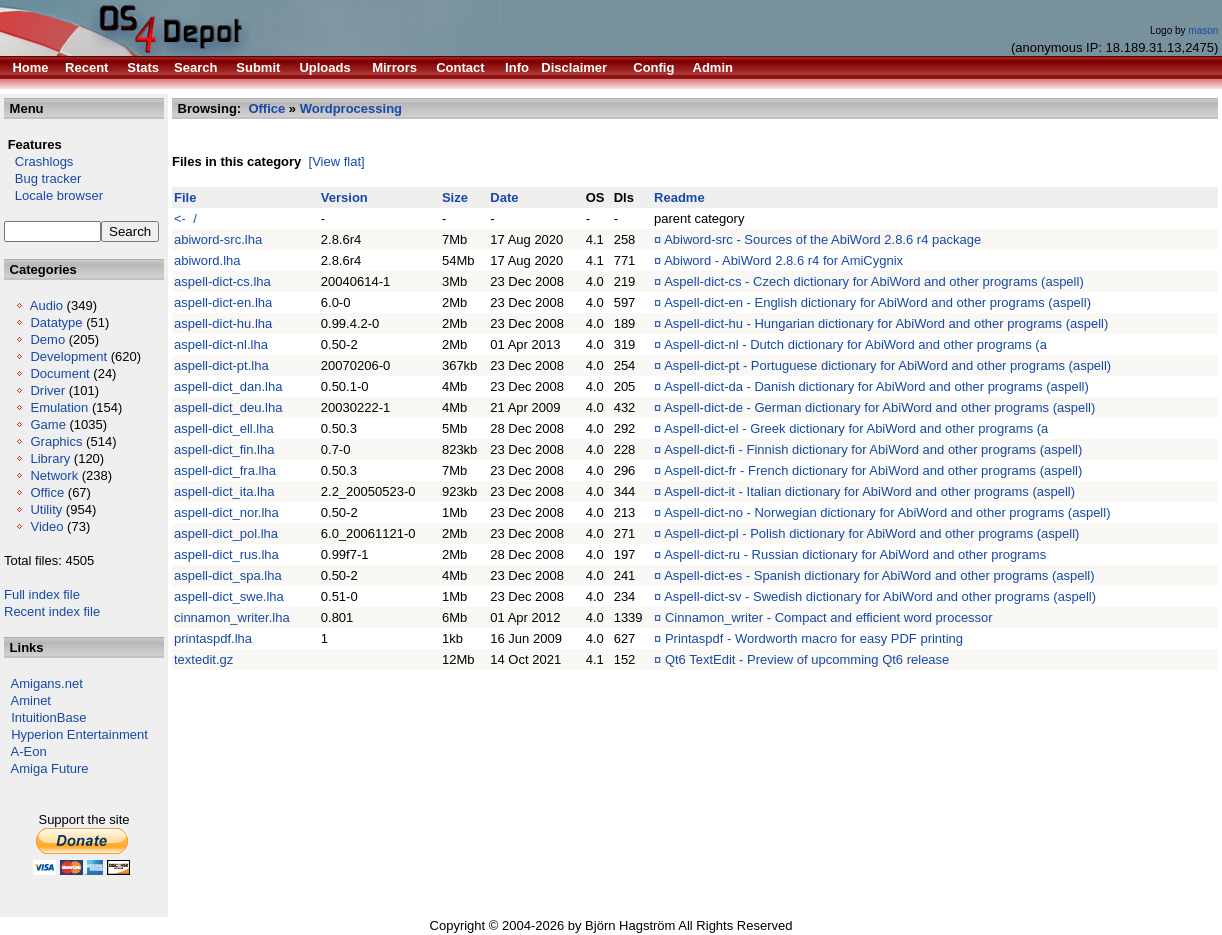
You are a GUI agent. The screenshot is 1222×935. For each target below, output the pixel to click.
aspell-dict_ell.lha (224, 428)
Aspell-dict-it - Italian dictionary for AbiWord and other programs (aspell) (869, 491)
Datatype (56, 322)
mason (1203, 30)
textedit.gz (203, 659)
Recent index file (52, 611)
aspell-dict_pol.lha (226, 533)
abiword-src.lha (218, 239)
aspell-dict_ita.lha (224, 491)
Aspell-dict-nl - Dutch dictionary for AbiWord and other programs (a (855, 344)
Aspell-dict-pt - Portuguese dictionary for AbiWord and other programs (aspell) (887, 365)
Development (68, 356)
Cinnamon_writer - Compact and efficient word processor (829, 617)
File (185, 197)
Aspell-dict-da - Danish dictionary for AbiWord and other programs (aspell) (876, 386)
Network (54, 475)
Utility (46, 509)
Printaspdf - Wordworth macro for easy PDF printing (814, 638)
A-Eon (29, 751)
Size (455, 197)
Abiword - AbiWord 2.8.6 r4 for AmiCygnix (783, 260)
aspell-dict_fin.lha (224, 449)
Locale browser (53, 195)
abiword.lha (207, 260)
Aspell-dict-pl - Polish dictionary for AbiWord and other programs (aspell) (871, 533)
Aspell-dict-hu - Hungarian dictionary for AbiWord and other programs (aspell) (886, 323)
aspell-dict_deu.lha (228, 407)
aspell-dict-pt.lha (221, 365)
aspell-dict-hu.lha (223, 323)
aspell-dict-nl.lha (221, 344)
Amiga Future (50, 768)
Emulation (59, 407)
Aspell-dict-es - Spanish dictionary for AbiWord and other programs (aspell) (879, 575)
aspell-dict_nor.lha (226, 512)
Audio (46, 305)
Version (344, 197)
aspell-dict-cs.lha (222, 281)
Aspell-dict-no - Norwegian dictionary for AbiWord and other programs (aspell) (887, 512)
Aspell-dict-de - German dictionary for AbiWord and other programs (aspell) (879, 407)
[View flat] (337, 161)
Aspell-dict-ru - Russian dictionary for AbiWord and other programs (855, 554)
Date (504, 197)
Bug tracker (42, 178)
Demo (47, 339)
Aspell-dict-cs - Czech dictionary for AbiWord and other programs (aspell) (874, 281)
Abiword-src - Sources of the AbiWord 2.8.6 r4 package (822, 239)
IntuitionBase (48, 717)
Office (47, 492)
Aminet (31, 700)
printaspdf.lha (213, 638)
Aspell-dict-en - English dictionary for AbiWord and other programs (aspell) (877, 302)
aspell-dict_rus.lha (226, 554)
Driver (47, 390)
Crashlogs (38, 161)
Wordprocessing (351, 108)
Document (59, 373)
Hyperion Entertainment (79, 734)
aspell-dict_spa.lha (228, 575)
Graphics (56, 441)
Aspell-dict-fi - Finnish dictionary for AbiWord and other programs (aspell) (873, 449)
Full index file (42, 594)
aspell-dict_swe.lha (229, 596)
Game (47, 424)
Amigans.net (47, 683)
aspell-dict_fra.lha (225, 470)
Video (46, 526)
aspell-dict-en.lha (223, 302)
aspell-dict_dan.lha (228, 386)
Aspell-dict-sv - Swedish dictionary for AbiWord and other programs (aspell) (880, 596)
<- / (185, 218)
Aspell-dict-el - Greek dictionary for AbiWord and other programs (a (856, 428)
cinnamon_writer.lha (232, 617)
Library (50, 458)
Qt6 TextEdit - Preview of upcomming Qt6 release (807, 659)
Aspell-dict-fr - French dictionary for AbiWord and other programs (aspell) (873, 470)
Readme (679, 197)
